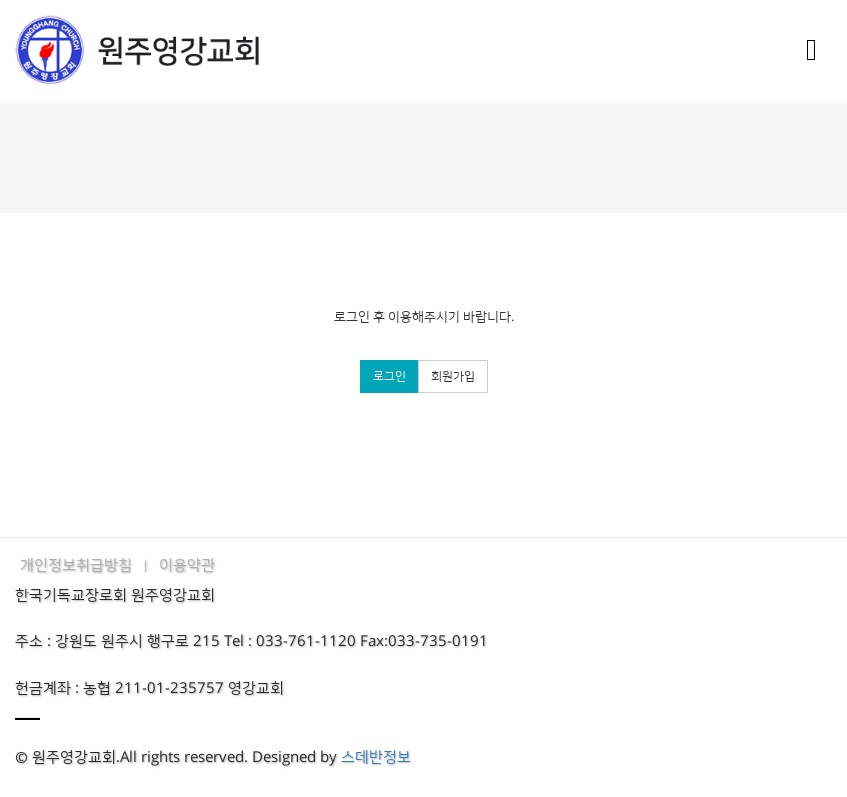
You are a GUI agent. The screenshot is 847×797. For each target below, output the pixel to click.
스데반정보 (376, 757)
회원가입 (453, 376)
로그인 (389, 376)
